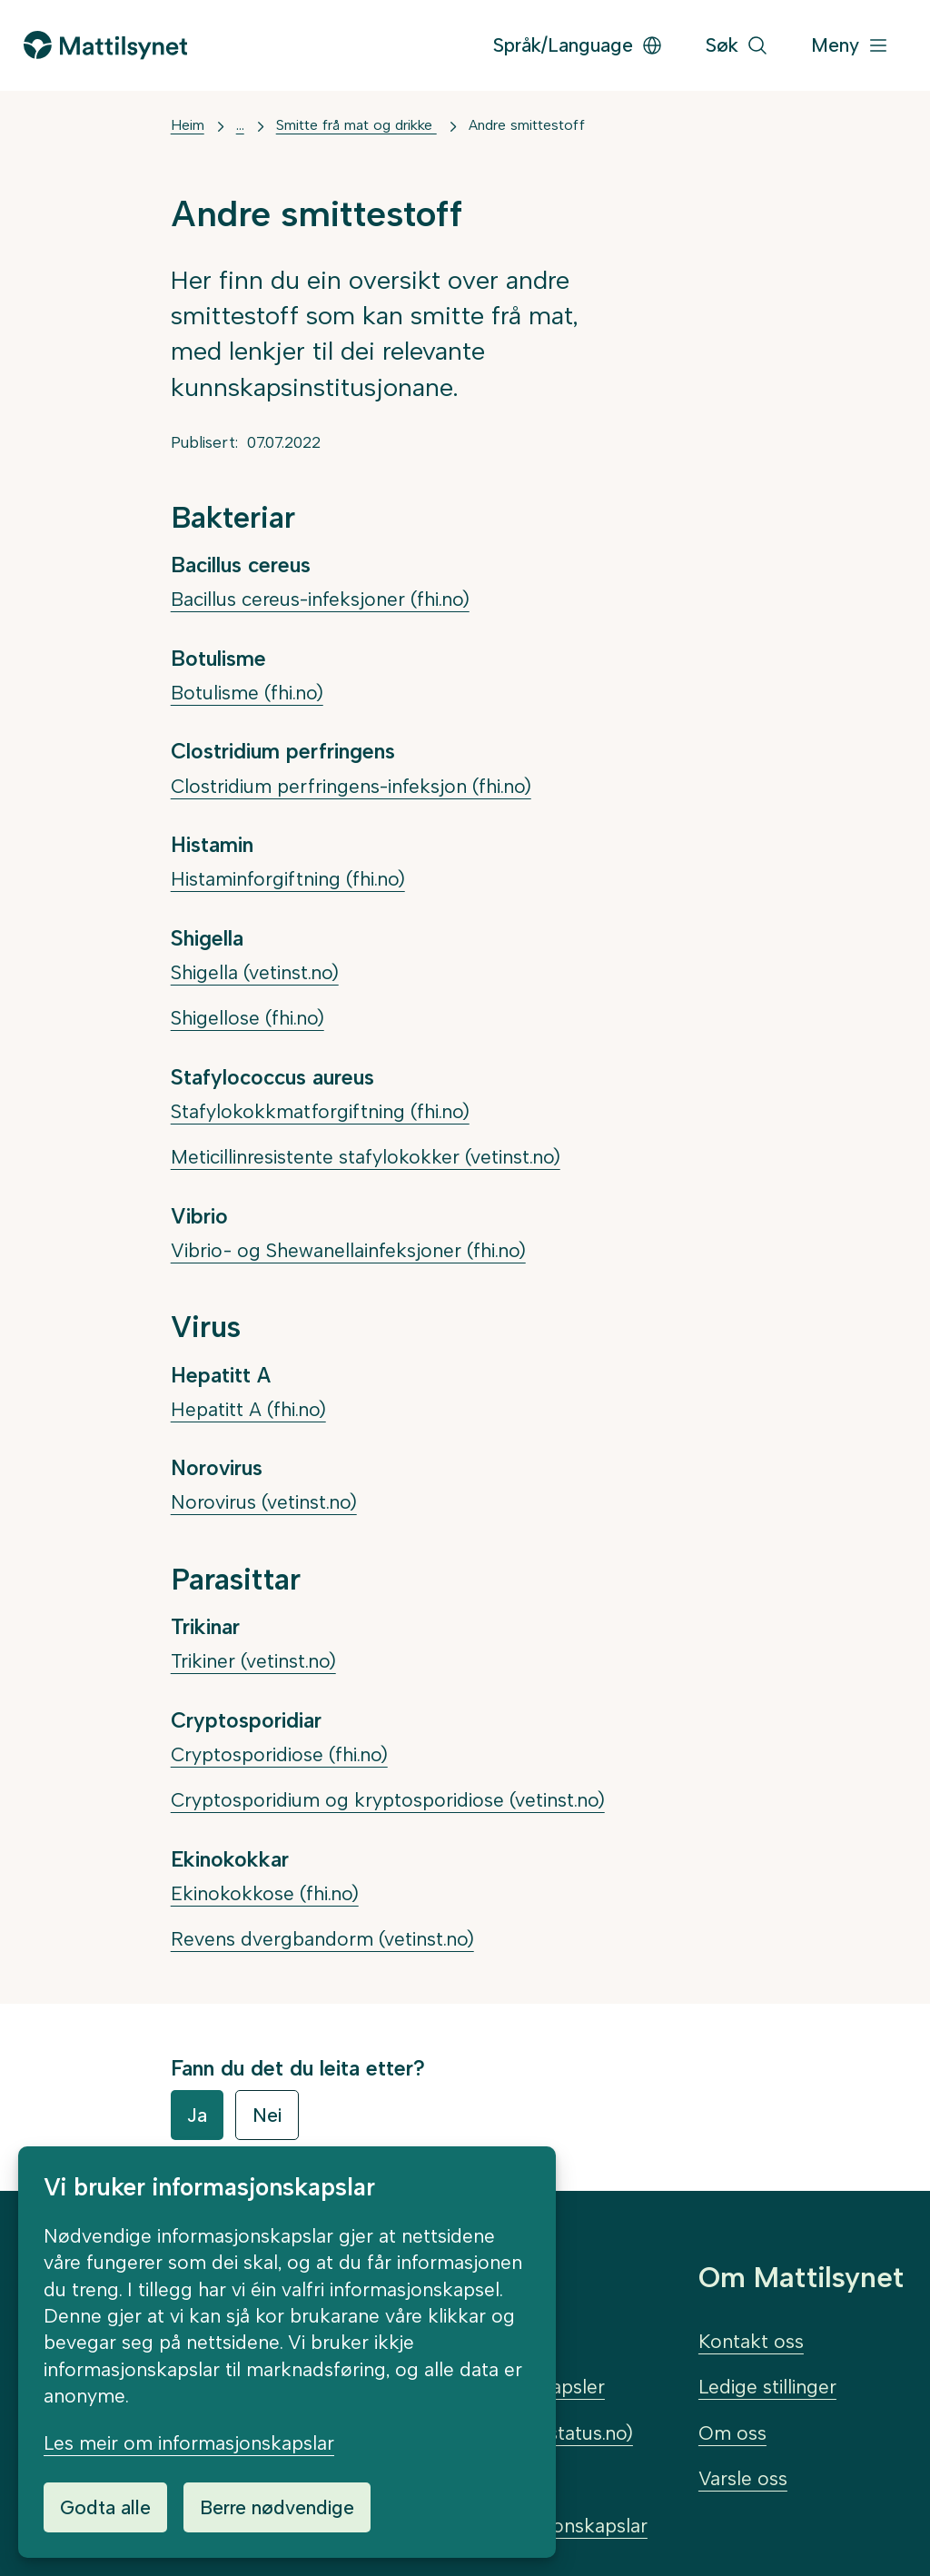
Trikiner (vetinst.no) (253, 1661)
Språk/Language (578, 45)
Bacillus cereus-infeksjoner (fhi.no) (320, 599)
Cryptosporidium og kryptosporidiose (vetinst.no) (388, 1799)
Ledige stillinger (767, 2386)
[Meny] (850, 46)
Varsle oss (742, 2478)
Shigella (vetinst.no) (255, 972)
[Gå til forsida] (105, 45)
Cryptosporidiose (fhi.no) (279, 1754)
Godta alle (105, 2507)
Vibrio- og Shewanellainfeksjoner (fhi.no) (348, 1250)
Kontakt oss (751, 2341)
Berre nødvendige (277, 2507)
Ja (197, 2115)
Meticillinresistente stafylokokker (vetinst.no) (365, 1156)
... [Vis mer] (240, 125)
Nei (267, 2115)
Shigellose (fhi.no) (247, 1017)
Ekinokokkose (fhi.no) (265, 1893)
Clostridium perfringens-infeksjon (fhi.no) (351, 786)
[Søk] (737, 46)
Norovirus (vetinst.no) (264, 1502)
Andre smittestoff (527, 125)
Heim (187, 125)
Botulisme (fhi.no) (247, 692)
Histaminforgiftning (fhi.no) (288, 878)
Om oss (732, 2433)
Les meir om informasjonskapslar (189, 2443)
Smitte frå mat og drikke (356, 125)
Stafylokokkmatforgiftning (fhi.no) (320, 1111)
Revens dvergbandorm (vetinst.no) (322, 1938)
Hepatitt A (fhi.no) (248, 1409)
